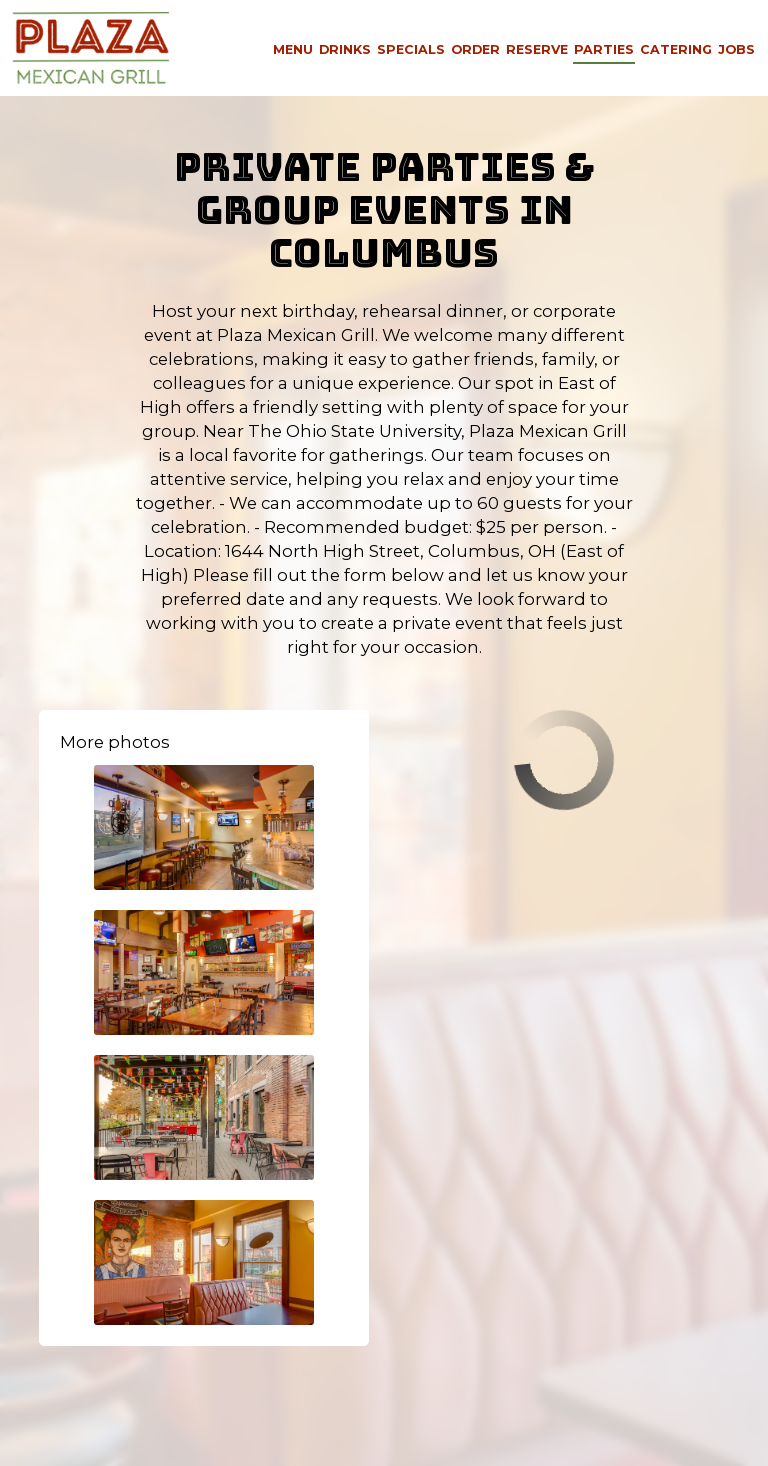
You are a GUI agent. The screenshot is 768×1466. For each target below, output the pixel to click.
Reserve (537, 49)
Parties (604, 49)
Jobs (736, 49)
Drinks (345, 49)
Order (475, 49)
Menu (293, 49)
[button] (204, 827)
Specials (411, 49)
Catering (676, 49)
